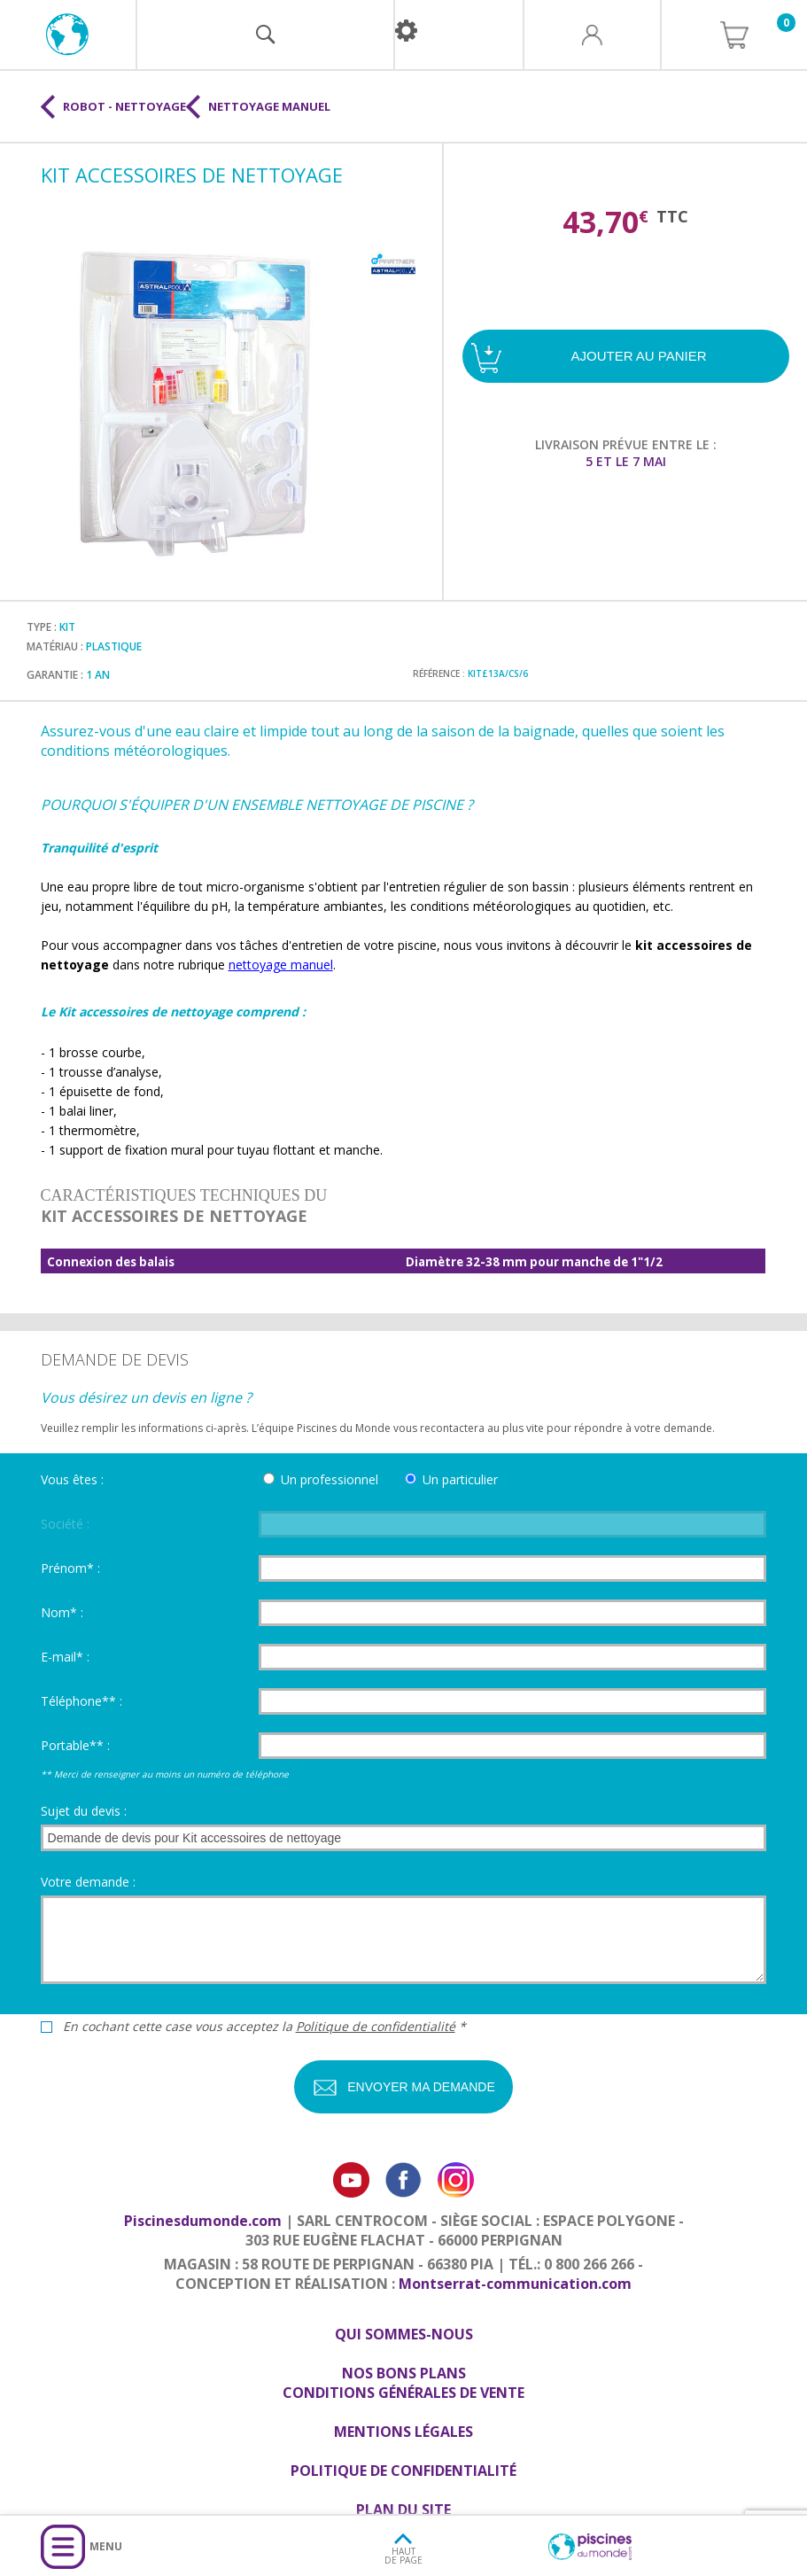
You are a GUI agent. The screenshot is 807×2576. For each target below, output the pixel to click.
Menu (105, 2546)
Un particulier (460, 1479)
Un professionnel (329, 1479)
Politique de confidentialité (375, 2026)
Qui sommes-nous (404, 2334)
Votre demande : (88, 1881)
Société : (65, 1523)
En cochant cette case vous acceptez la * (264, 2027)
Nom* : (62, 1612)
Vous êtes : (72, 1479)
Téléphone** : (81, 1701)
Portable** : (75, 1745)
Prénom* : (70, 1568)
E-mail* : (65, 1656)
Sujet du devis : (84, 1810)
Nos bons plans (404, 2373)
